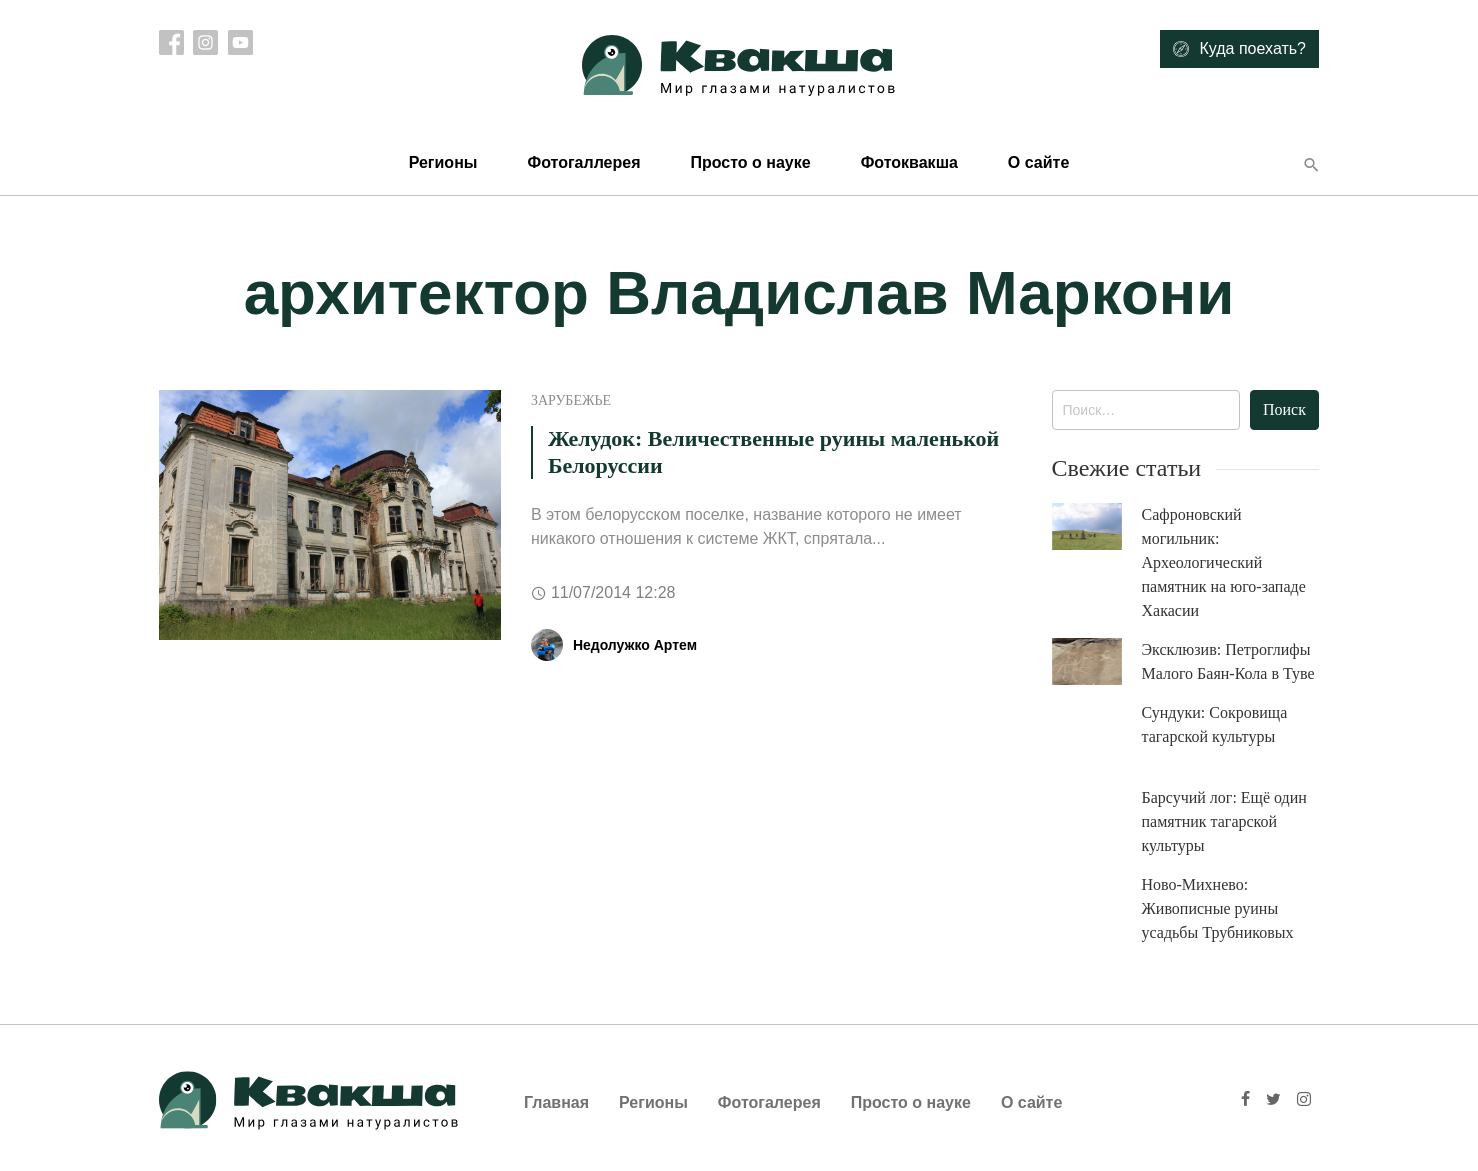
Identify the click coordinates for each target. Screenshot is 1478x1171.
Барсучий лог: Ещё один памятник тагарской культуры (1224, 821)
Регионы (443, 162)
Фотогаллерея (583, 162)
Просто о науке (750, 162)
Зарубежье (571, 400)
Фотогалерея (769, 1102)
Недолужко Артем (635, 645)
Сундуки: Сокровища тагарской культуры (1215, 724)
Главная (556, 1102)
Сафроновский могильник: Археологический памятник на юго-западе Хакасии (1224, 562)
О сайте (1038, 162)
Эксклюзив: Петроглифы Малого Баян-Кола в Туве (1228, 661)
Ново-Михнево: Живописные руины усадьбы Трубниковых (1218, 908)
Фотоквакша (909, 162)
